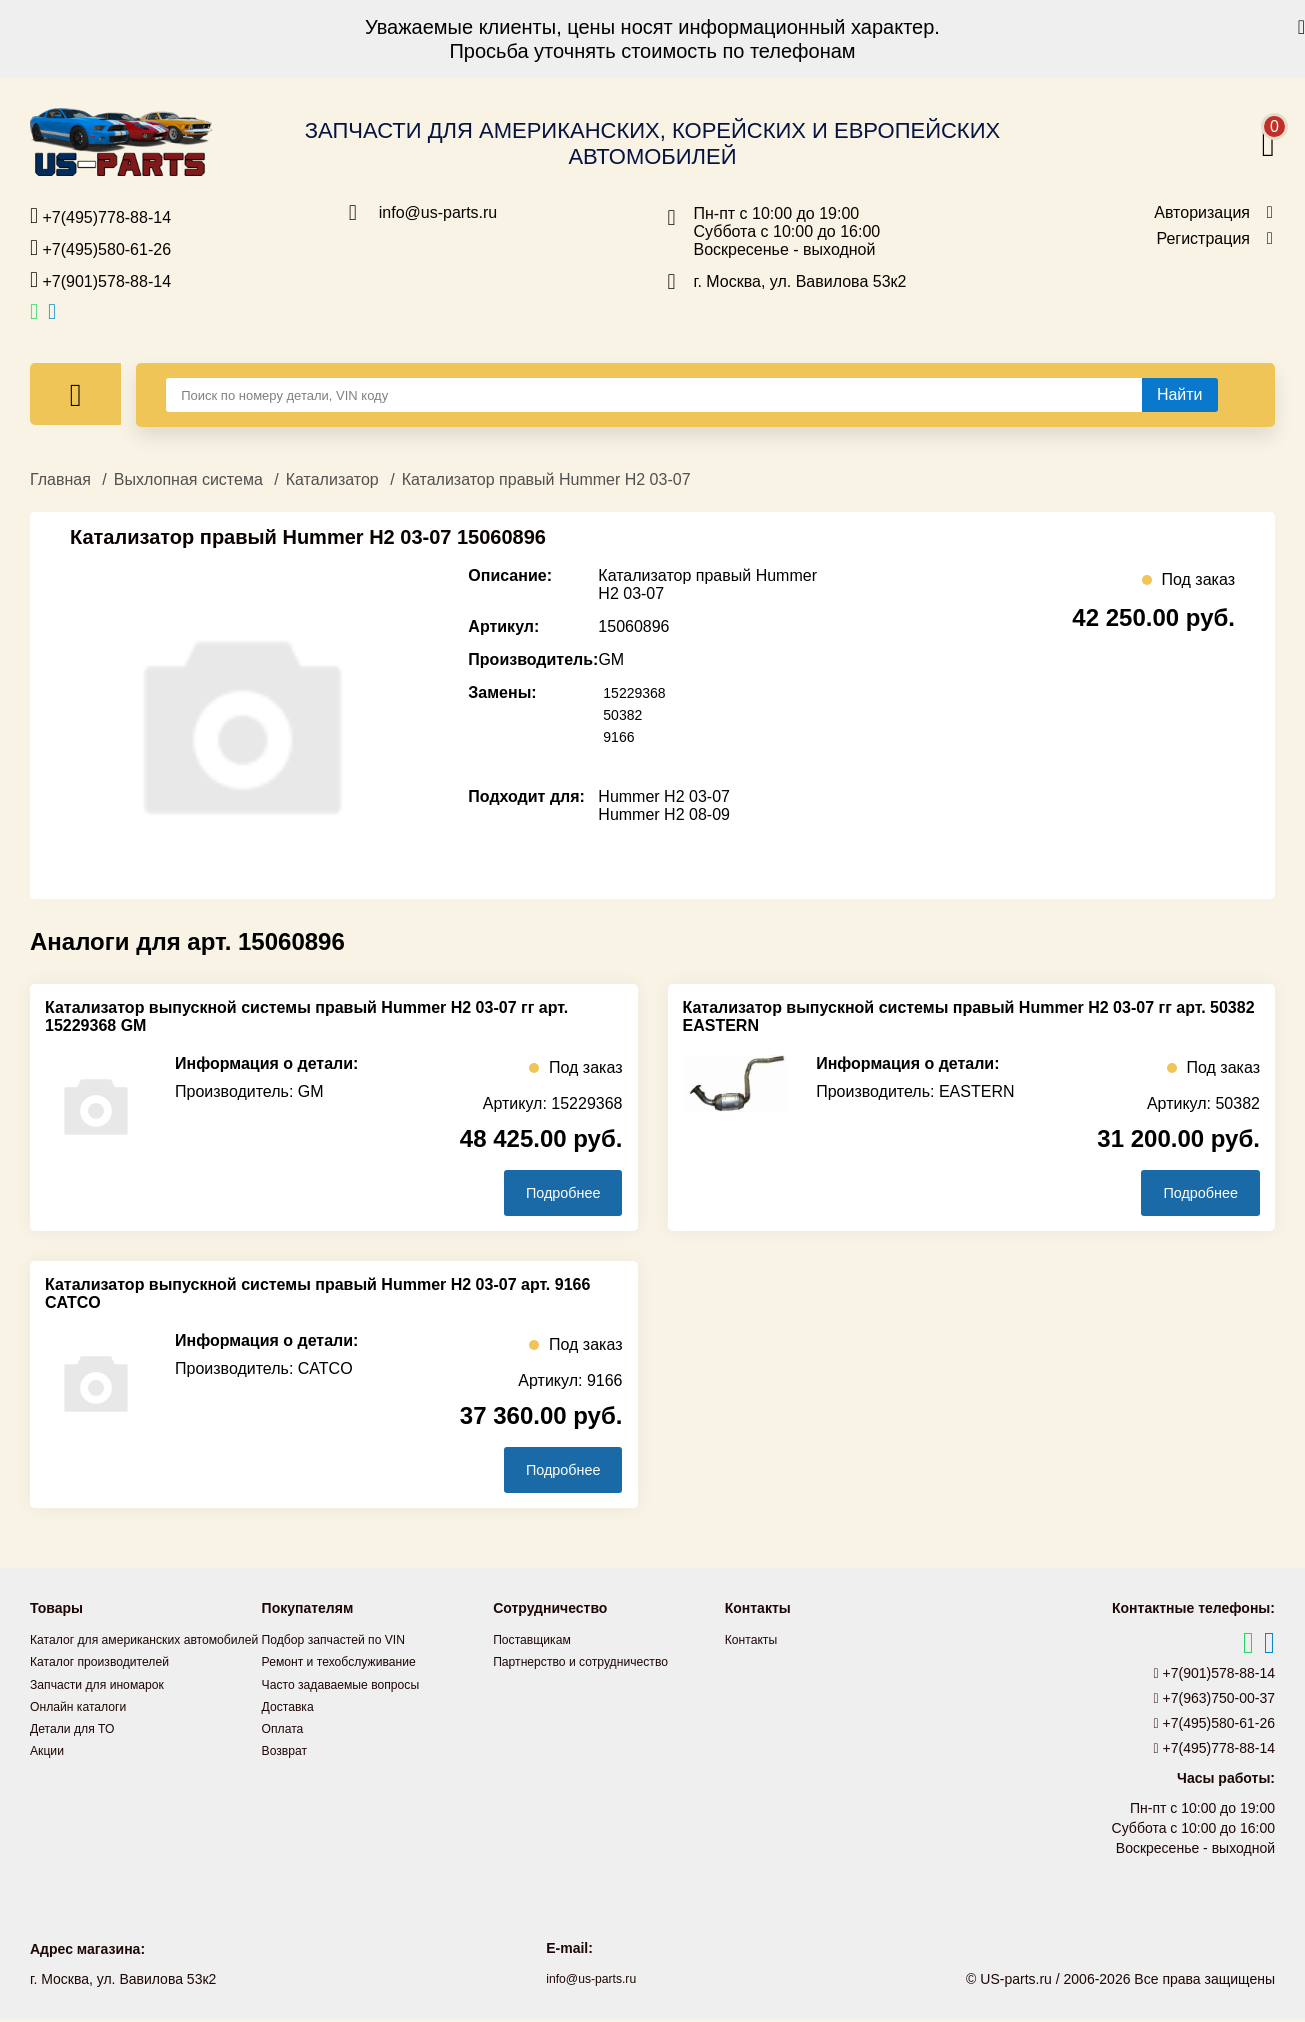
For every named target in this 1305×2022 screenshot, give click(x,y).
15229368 (638, 692)
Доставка (292, 1709)
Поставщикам (538, 1643)
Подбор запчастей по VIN (344, 1643)
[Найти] (1180, 395)
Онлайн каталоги (85, 1731)
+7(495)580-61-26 (100, 248)
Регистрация (1203, 239)
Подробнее (550, 1193)
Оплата (286, 1731)
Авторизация (1202, 213)
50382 (625, 714)
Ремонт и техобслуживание (351, 1665)
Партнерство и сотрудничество (594, 1665)
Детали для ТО (78, 1753)
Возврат (288, 1753)
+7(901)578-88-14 (100, 280)
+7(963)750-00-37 (1215, 1702)
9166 (621, 736)
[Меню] (75, 394)
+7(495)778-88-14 (100, 216)
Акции (49, 1775)
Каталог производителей (110, 1687)
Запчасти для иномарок (107, 1709)
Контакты (755, 1643)
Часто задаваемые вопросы (353, 1687)
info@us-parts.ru (438, 213)
